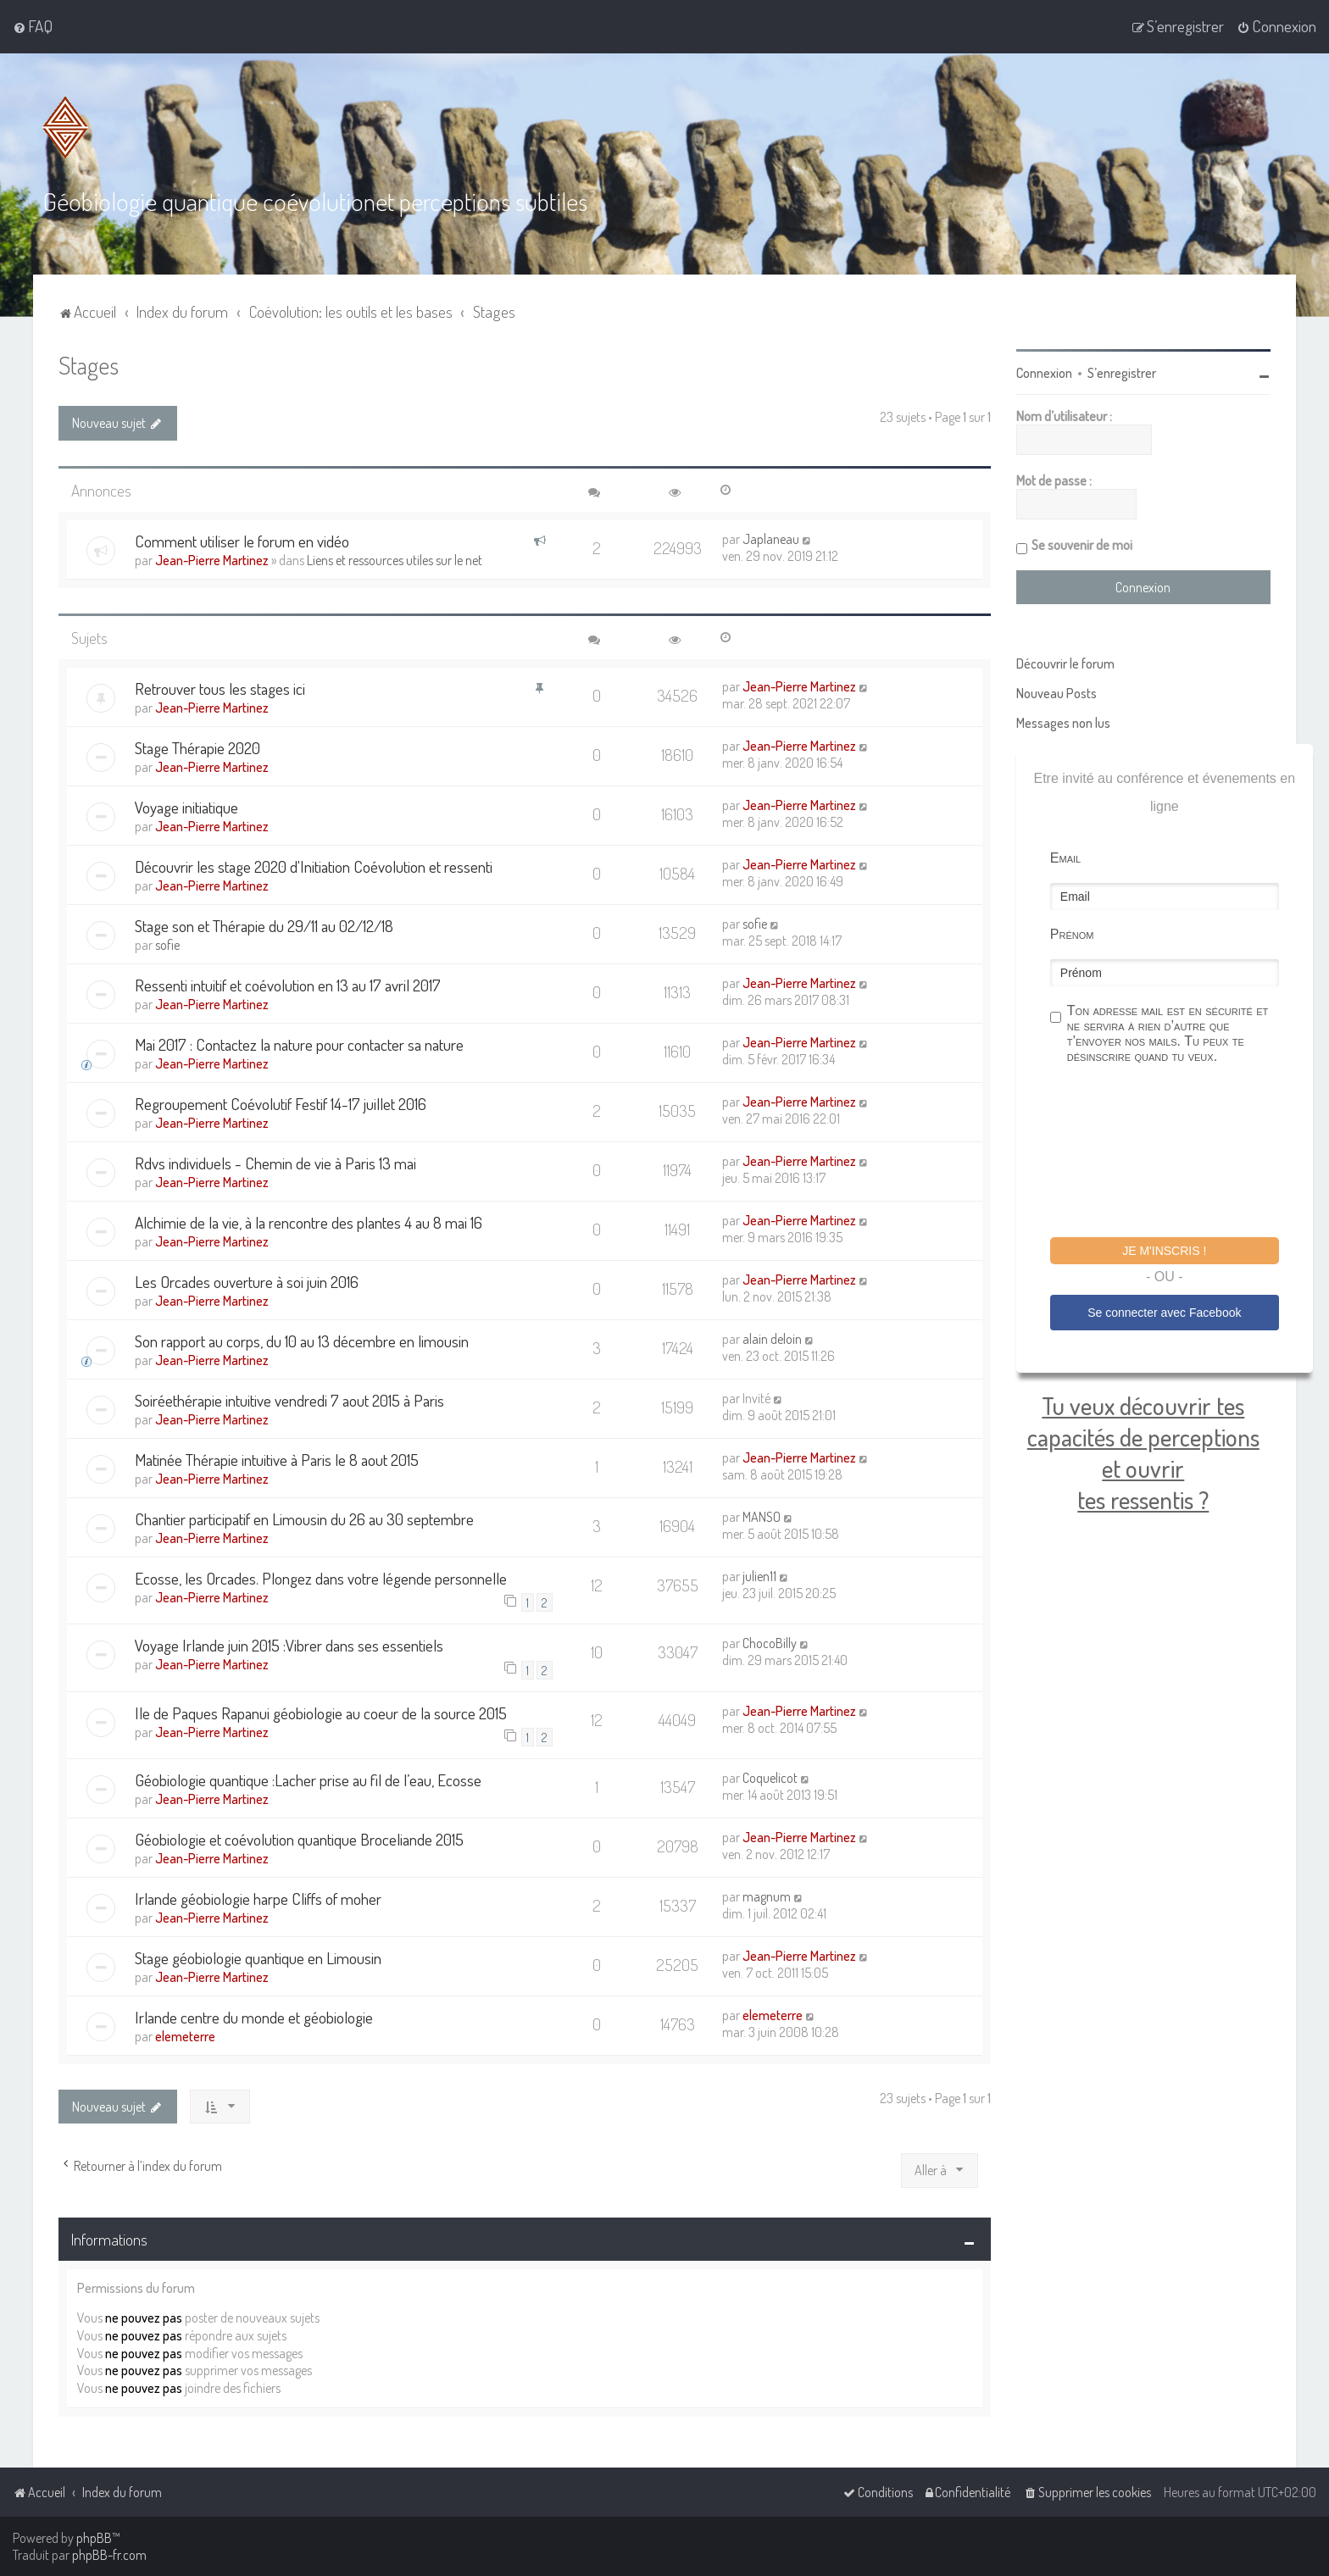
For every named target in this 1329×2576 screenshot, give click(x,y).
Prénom (1072, 934)
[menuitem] (33, 26)
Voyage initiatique (186, 807)
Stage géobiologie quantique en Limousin (258, 1957)
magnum (766, 1896)
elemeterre (185, 2036)
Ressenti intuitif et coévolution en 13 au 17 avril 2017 (288, 985)
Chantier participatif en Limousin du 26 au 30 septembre (304, 1519)
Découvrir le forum (1065, 663)
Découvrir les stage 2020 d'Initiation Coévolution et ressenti (313, 866)
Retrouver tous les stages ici (220, 688)
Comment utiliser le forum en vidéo (242, 541)
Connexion (1044, 372)
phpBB (94, 2537)
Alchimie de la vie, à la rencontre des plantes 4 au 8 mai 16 (308, 1222)
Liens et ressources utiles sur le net (394, 560)
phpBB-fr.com (109, 2554)
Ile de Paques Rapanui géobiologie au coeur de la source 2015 (321, 1713)
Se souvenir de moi (1082, 544)
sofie (167, 944)
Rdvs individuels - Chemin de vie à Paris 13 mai (275, 1163)
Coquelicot (770, 1777)
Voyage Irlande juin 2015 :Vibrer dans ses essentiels (289, 1645)
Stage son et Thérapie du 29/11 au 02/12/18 (264, 925)
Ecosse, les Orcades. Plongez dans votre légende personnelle (321, 1578)
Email (1065, 858)
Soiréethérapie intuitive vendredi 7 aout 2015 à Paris (289, 1400)
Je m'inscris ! (1164, 1250)
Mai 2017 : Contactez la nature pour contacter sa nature (299, 1044)
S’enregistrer (1121, 372)
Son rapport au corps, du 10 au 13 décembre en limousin (302, 1341)
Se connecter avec (1164, 1312)
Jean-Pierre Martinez (212, 560)
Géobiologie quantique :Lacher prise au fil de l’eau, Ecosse (308, 1779)
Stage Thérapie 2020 (197, 747)
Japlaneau (770, 538)
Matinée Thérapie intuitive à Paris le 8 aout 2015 (277, 1459)
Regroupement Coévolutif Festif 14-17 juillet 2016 (280, 1103)
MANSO (761, 1516)
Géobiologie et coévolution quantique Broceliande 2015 (299, 1839)
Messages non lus (1063, 722)
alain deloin (772, 1338)
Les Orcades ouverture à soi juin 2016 (247, 1281)
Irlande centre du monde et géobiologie (254, 2017)
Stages (88, 364)
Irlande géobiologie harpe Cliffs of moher (258, 1898)
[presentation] (1179, 1153)
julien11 (759, 1576)
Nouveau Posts (1056, 693)
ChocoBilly (769, 1643)
